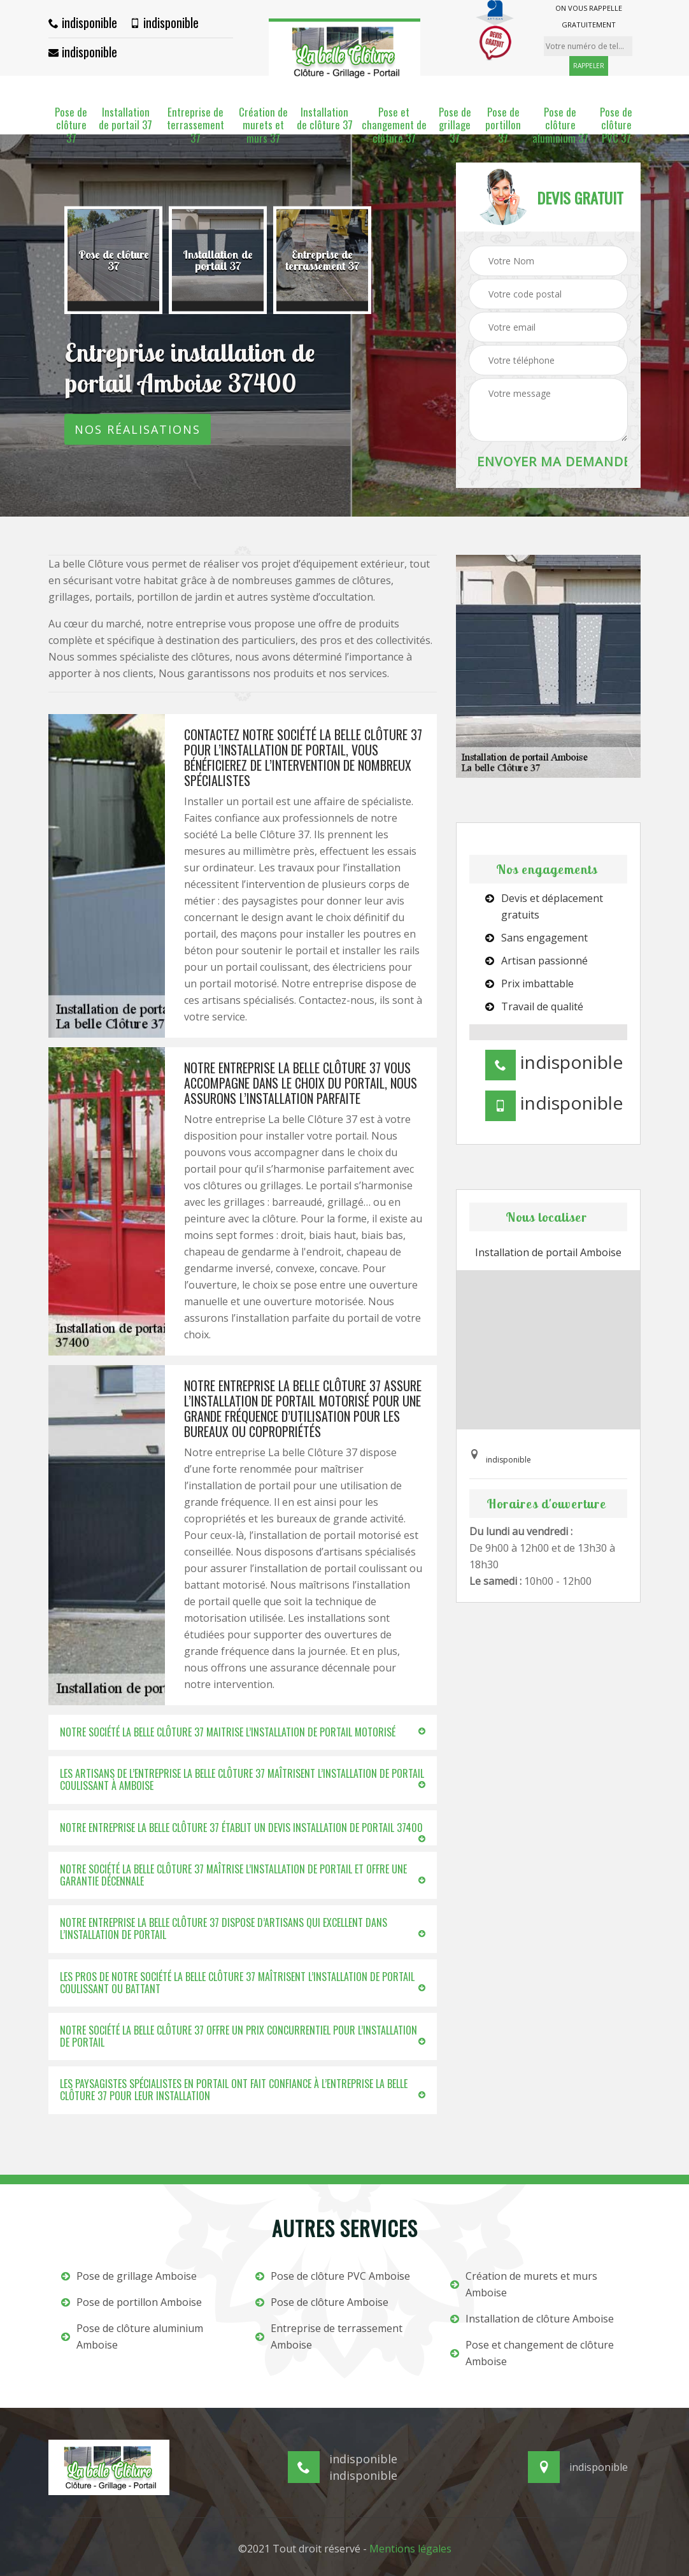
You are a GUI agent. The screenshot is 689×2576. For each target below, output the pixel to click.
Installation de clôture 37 (325, 119)
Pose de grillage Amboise (129, 2276)
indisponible (82, 22)
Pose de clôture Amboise (321, 2302)
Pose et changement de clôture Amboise (532, 2353)
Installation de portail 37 (125, 119)
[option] (113, 260)
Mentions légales (410, 2549)
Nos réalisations (138, 429)
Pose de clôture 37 (71, 125)
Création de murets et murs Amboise (523, 2284)
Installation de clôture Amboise (532, 2319)
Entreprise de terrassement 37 (195, 125)
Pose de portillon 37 (503, 125)
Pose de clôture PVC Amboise (332, 2276)
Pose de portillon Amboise (131, 2302)
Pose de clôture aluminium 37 (560, 125)
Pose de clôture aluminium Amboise (132, 2336)
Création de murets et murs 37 (263, 125)
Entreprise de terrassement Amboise (328, 2336)
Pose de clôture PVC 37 (616, 125)
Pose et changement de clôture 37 (394, 125)
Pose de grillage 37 (455, 125)
